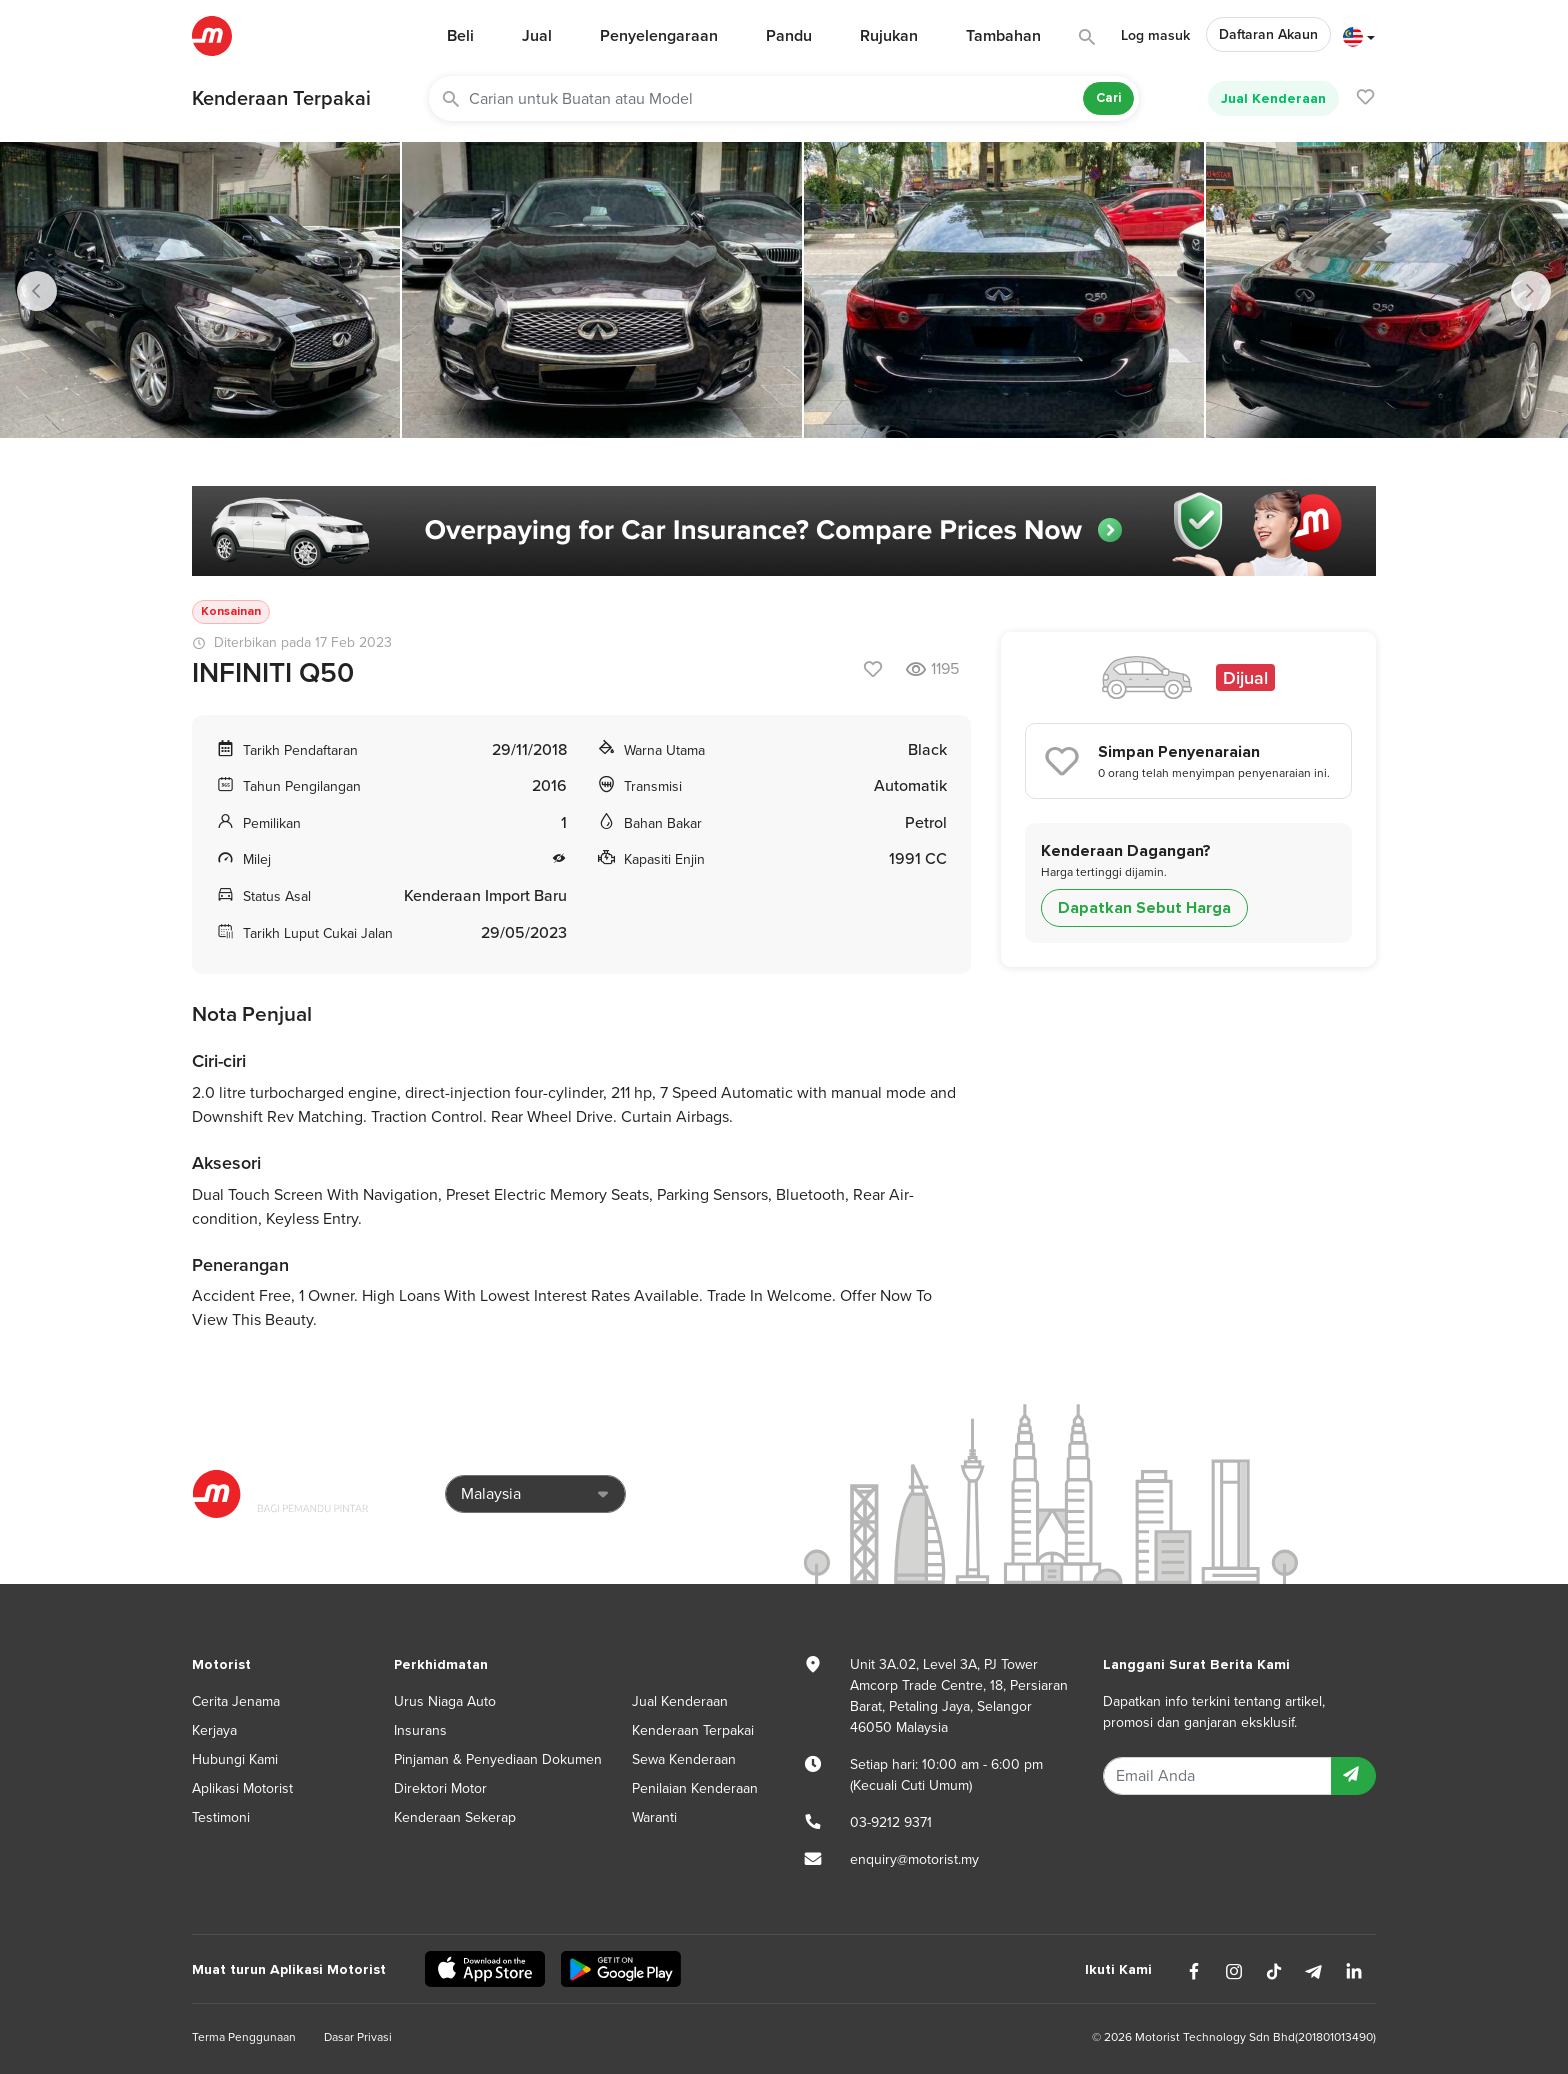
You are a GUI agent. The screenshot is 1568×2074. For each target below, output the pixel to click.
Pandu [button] (789, 36)
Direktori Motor (440, 1788)
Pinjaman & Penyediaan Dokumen (498, 1759)
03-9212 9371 (891, 1822)
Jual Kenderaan (1273, 98)
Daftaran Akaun (1268, 34)
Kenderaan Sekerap (455, 1817)
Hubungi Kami (235, 1759)
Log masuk (1155, 35)
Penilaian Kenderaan (695, 1788)
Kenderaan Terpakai (281, 99)
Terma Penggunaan (244, 2037)
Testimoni (221, 1817)
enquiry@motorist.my (914, 1859)
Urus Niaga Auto (445, 1701)
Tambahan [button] (1003, 36)
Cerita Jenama (236, 1701)
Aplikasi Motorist (242, 1788)
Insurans (420, 1730)
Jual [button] (537, 36)
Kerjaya (214, 1730)
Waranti (654, 1817)
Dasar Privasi (358, 2037)
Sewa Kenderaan (684, 1759)
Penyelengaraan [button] (659, 36)
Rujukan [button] (889, 36)
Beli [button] (460, 36)
